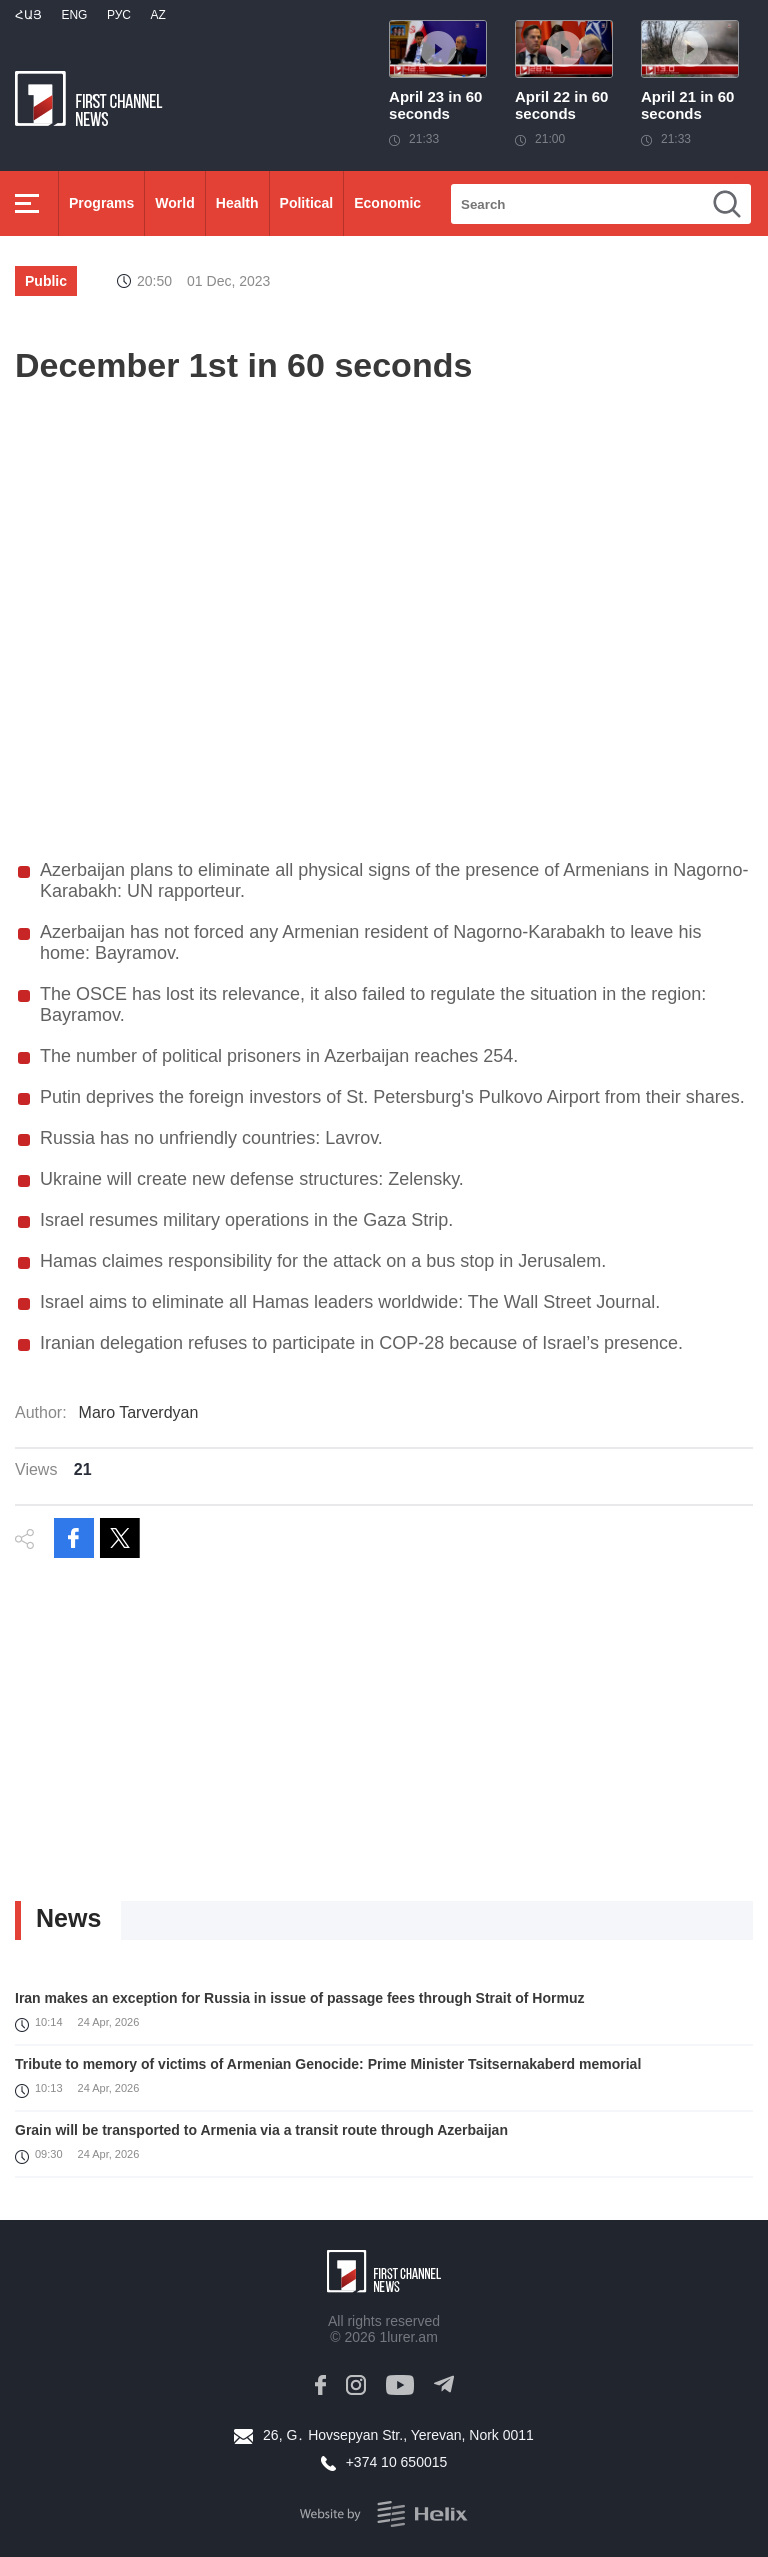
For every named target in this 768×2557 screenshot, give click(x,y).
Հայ (28, 15)
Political (307, 203)
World (174, 203)
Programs (101, 203)
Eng (74, 15)
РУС (119, 15)
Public (46, 281)
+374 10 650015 (397, 2462)
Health (237, 203)
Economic (387, 203)
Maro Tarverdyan (139, 1412)
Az (157, 15)
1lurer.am (408, 2337)
